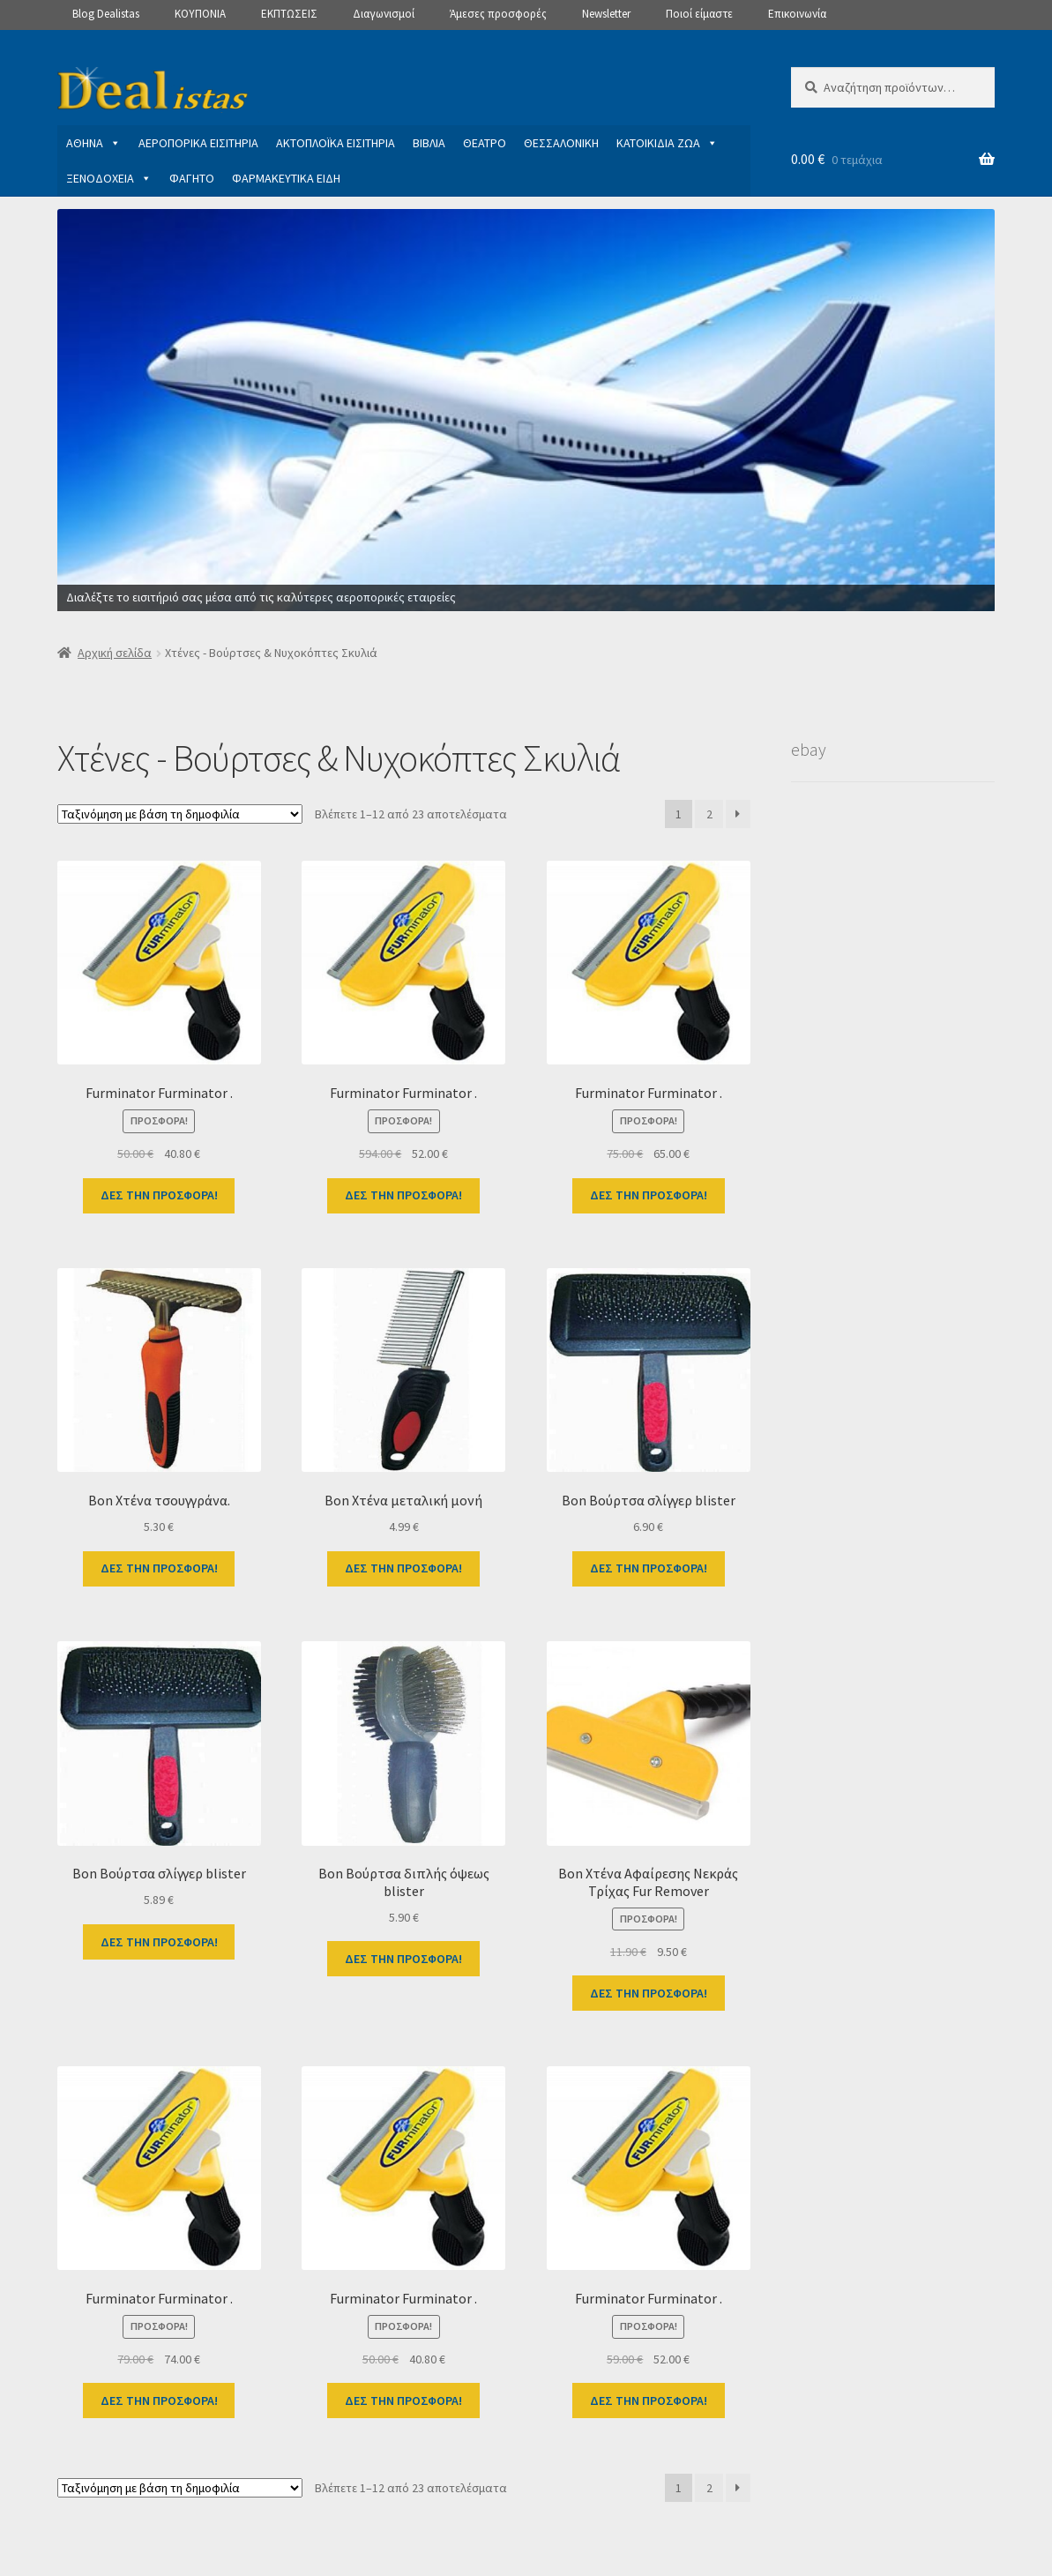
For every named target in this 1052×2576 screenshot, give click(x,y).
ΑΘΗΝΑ (93, 143)
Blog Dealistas (105, 13)
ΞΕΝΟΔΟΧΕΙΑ (109, 178)
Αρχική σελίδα (115, 653)
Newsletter (606, 13)
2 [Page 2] (709, 814)
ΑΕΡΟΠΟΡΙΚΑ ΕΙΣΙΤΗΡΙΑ (198, 143)
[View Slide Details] (526, 410)
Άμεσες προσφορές (498, 13)
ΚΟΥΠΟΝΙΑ (200, 13)
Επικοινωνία (797, 13)
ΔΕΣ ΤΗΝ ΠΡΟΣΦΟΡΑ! (159, 1195)
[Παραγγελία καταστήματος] (179, 814)
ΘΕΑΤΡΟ (484, 143)
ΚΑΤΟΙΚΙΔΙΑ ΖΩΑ (667, 143)
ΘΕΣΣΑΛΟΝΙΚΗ (561, 143)
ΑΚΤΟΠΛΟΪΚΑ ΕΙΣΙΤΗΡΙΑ (335, 143)
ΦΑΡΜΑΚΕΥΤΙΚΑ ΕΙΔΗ (286, 178)
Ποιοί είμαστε (699, 13)
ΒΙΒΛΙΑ (429, 143)
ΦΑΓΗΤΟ (191, 178)
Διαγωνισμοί (383, 13)
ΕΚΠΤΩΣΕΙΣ (289, 13)
